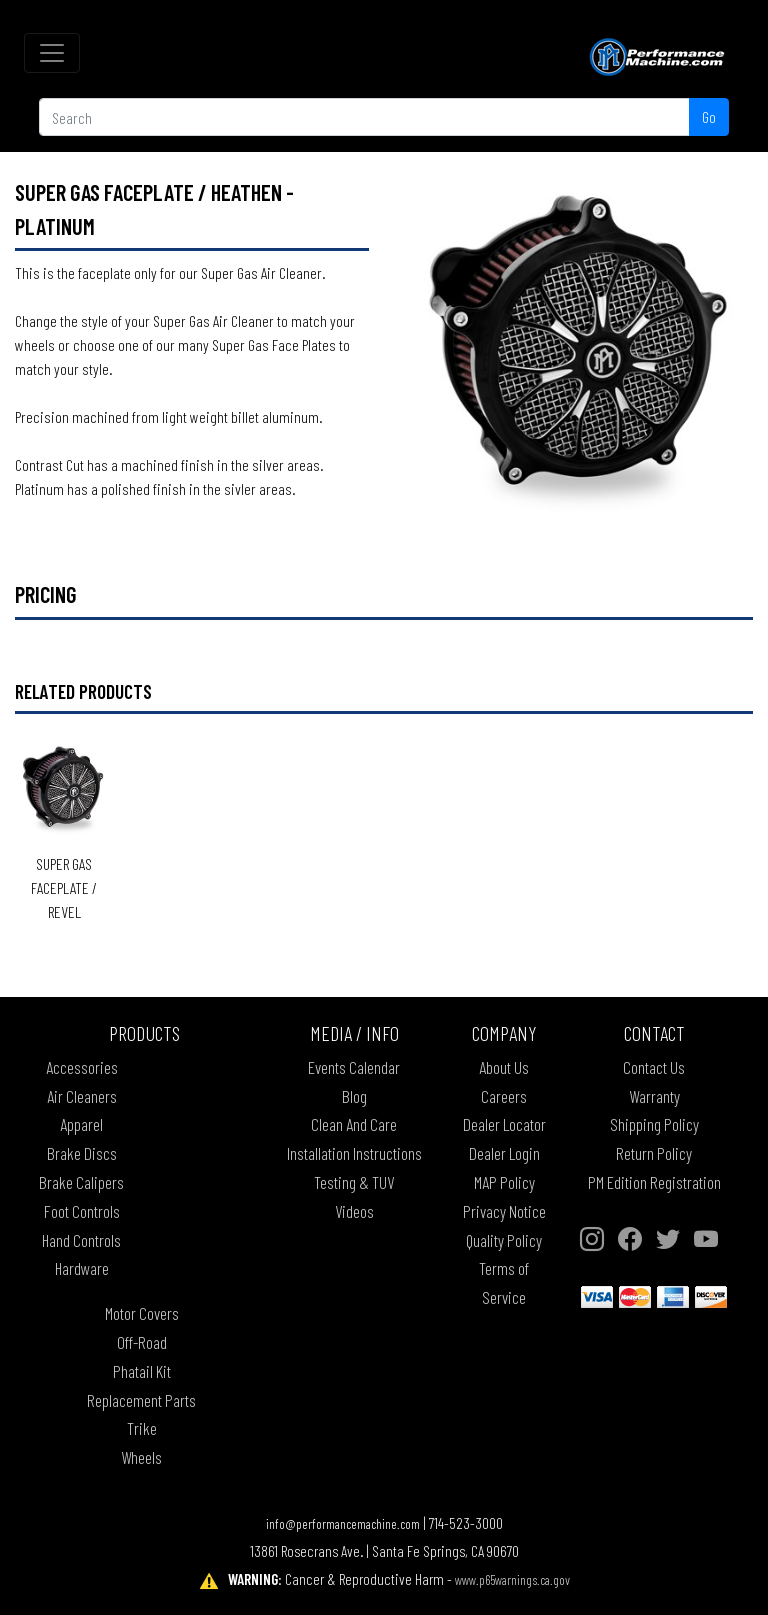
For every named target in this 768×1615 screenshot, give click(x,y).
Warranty (654, 1096)
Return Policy (654, 1153)
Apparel (81, 1124)
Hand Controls (81, 1240)
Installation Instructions (354, 1153)
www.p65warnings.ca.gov (512, 1579)
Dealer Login (504, 1153)
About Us (504, 1067)
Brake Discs (82, 1153)
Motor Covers (142, 1313)
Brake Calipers (81, 1182)
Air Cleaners (82, 1096)
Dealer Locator (504, 1124)
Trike (142, 1428)
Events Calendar (354, 1067)
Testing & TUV (354, 1182)
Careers (504, 1096)
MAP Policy (504, 1182)
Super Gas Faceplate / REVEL (64, 887)
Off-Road (142, 1342)
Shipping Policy (654, 1124)
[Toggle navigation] (52, 53)
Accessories (82, 1067)
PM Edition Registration (654, 1182)
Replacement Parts (141, 1400)
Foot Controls (82, 1211)
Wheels (141, 1457)
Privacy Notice (504, 1211)
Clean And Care (354, 1124)
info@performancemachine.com (343, 1523)
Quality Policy (504, 1240)
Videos (354, 1211)
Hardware (82, 1268)
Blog (354, 1096)
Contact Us (654, 1067)
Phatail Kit (142, 1371)
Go (709, 116)
